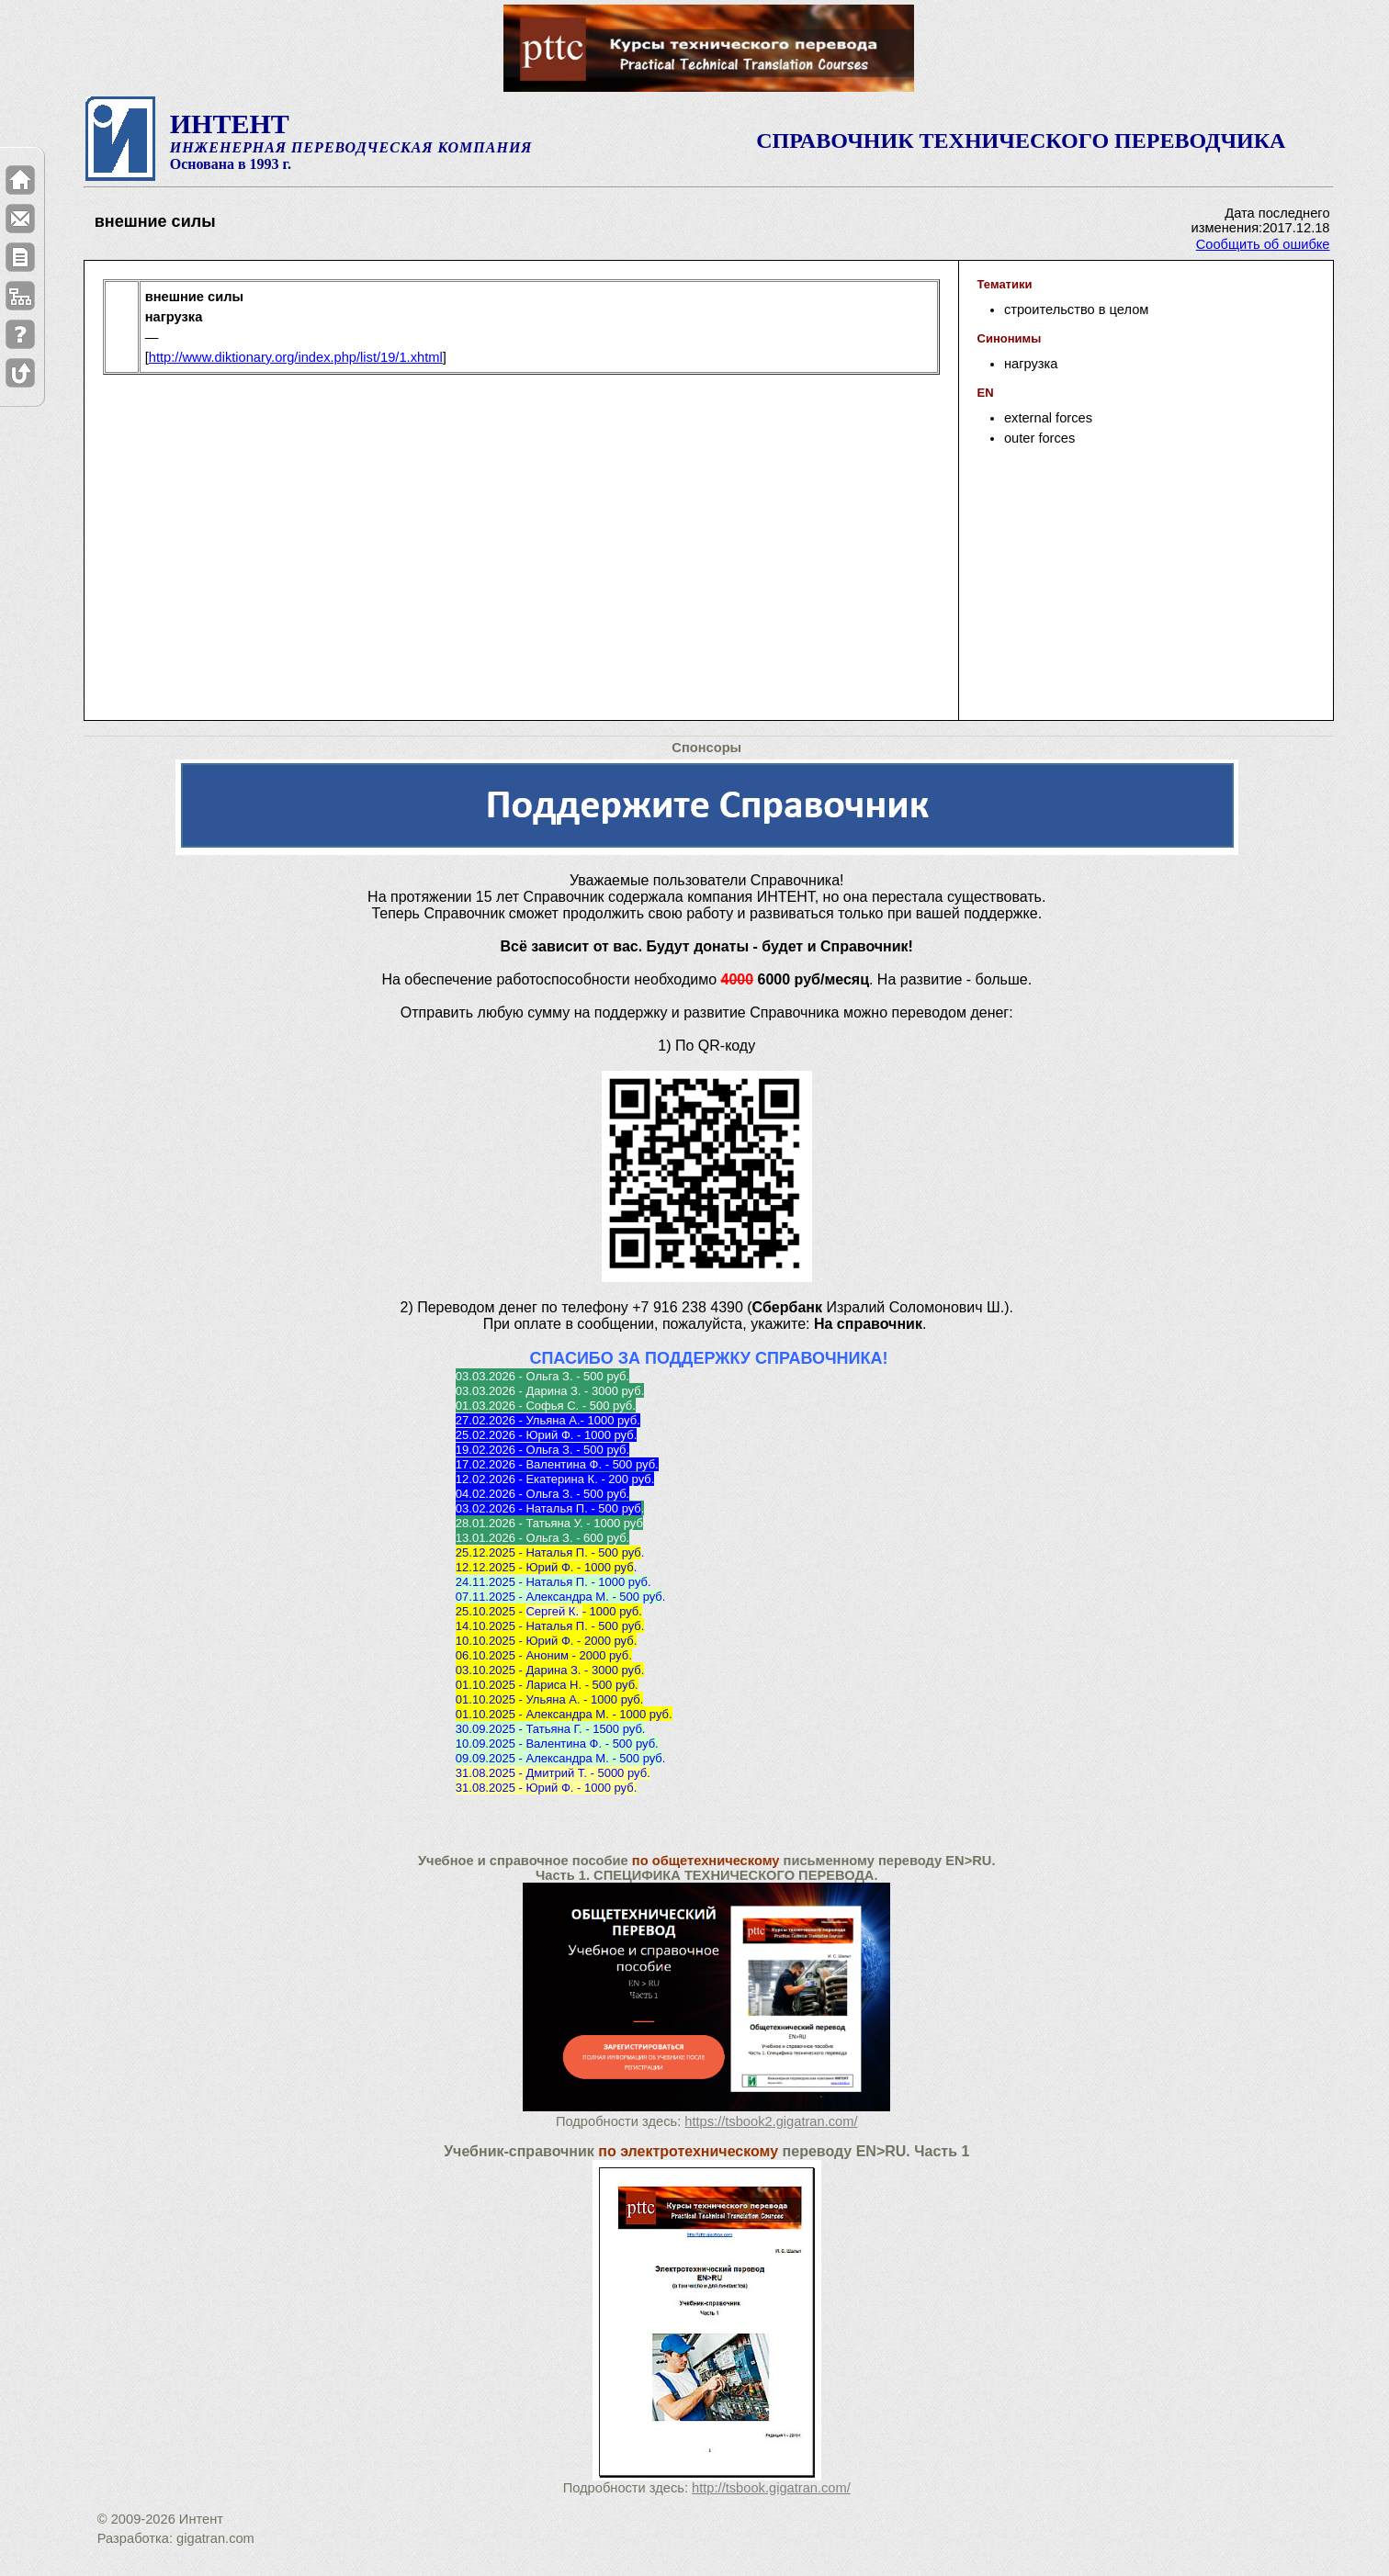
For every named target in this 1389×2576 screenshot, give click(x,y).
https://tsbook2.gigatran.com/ (770, 2121)
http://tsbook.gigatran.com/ (771, 2487)
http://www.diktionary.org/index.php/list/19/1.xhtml (296, 357)
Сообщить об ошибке (1263, 244)
